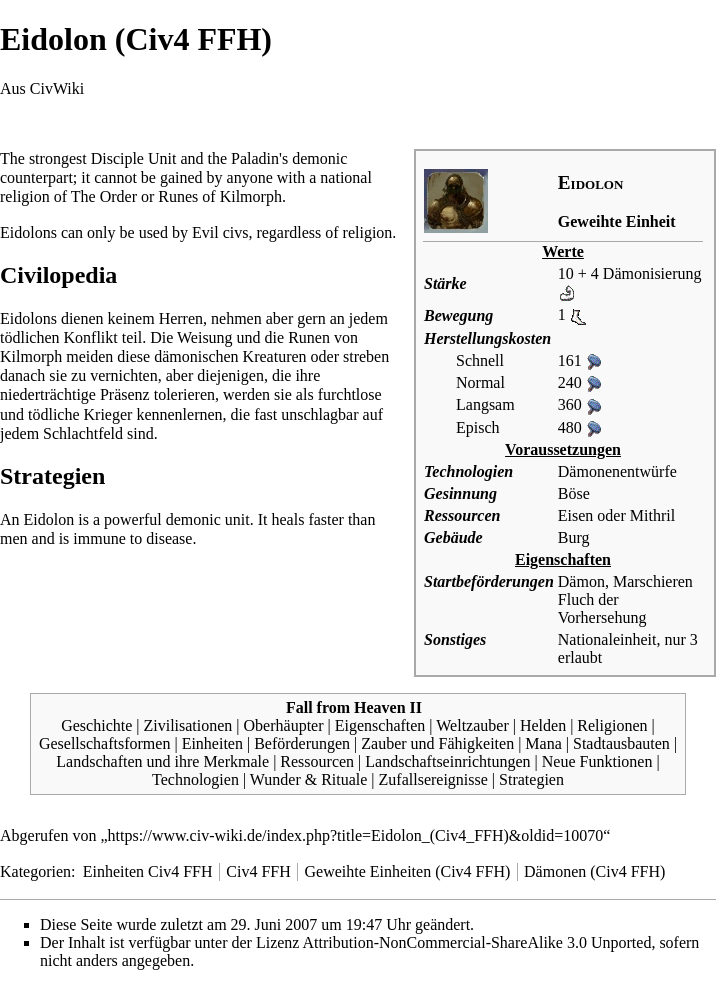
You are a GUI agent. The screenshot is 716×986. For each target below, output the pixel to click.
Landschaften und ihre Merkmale (162, 761)
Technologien (468, 471)
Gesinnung (460, 493)
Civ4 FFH (258, 871)
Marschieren (653, 581)
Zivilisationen (187, 725)
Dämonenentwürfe (617, 471)
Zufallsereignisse (433, 779)
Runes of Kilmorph (220, 196)
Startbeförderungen (489, 581)
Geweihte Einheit (617, 221)
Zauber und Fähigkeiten (437, 743)
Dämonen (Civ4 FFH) (594, 871)
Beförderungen (302, 743)
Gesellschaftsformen (105, 743)
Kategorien (35, 871)
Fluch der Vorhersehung (602, 608)
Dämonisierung (652, 273)
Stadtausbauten (621, 743)
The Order (104, 196)
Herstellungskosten (487, 338)
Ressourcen (462, 515)
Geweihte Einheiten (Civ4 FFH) (408, 871)
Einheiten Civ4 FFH (148, 871)
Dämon (581, 581)
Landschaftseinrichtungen (447, 761)
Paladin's (259, 158)
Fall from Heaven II (354, 707)
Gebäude (453, 537)
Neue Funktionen (597, 761)
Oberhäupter (284, 725)
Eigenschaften (380, 725)
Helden (543, 725)
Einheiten (212, 743)
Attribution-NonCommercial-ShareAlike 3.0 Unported (477, 942)
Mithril (652, 515)
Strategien (531, 779)
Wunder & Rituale (309, 779)
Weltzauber (472, 725)
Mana (543, 743)
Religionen (612, 725)
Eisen (576, 515)
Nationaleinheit (607, 639)
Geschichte (96, 725)
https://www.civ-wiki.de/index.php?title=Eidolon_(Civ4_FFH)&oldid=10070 (356, 835)
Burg (574, 537)
